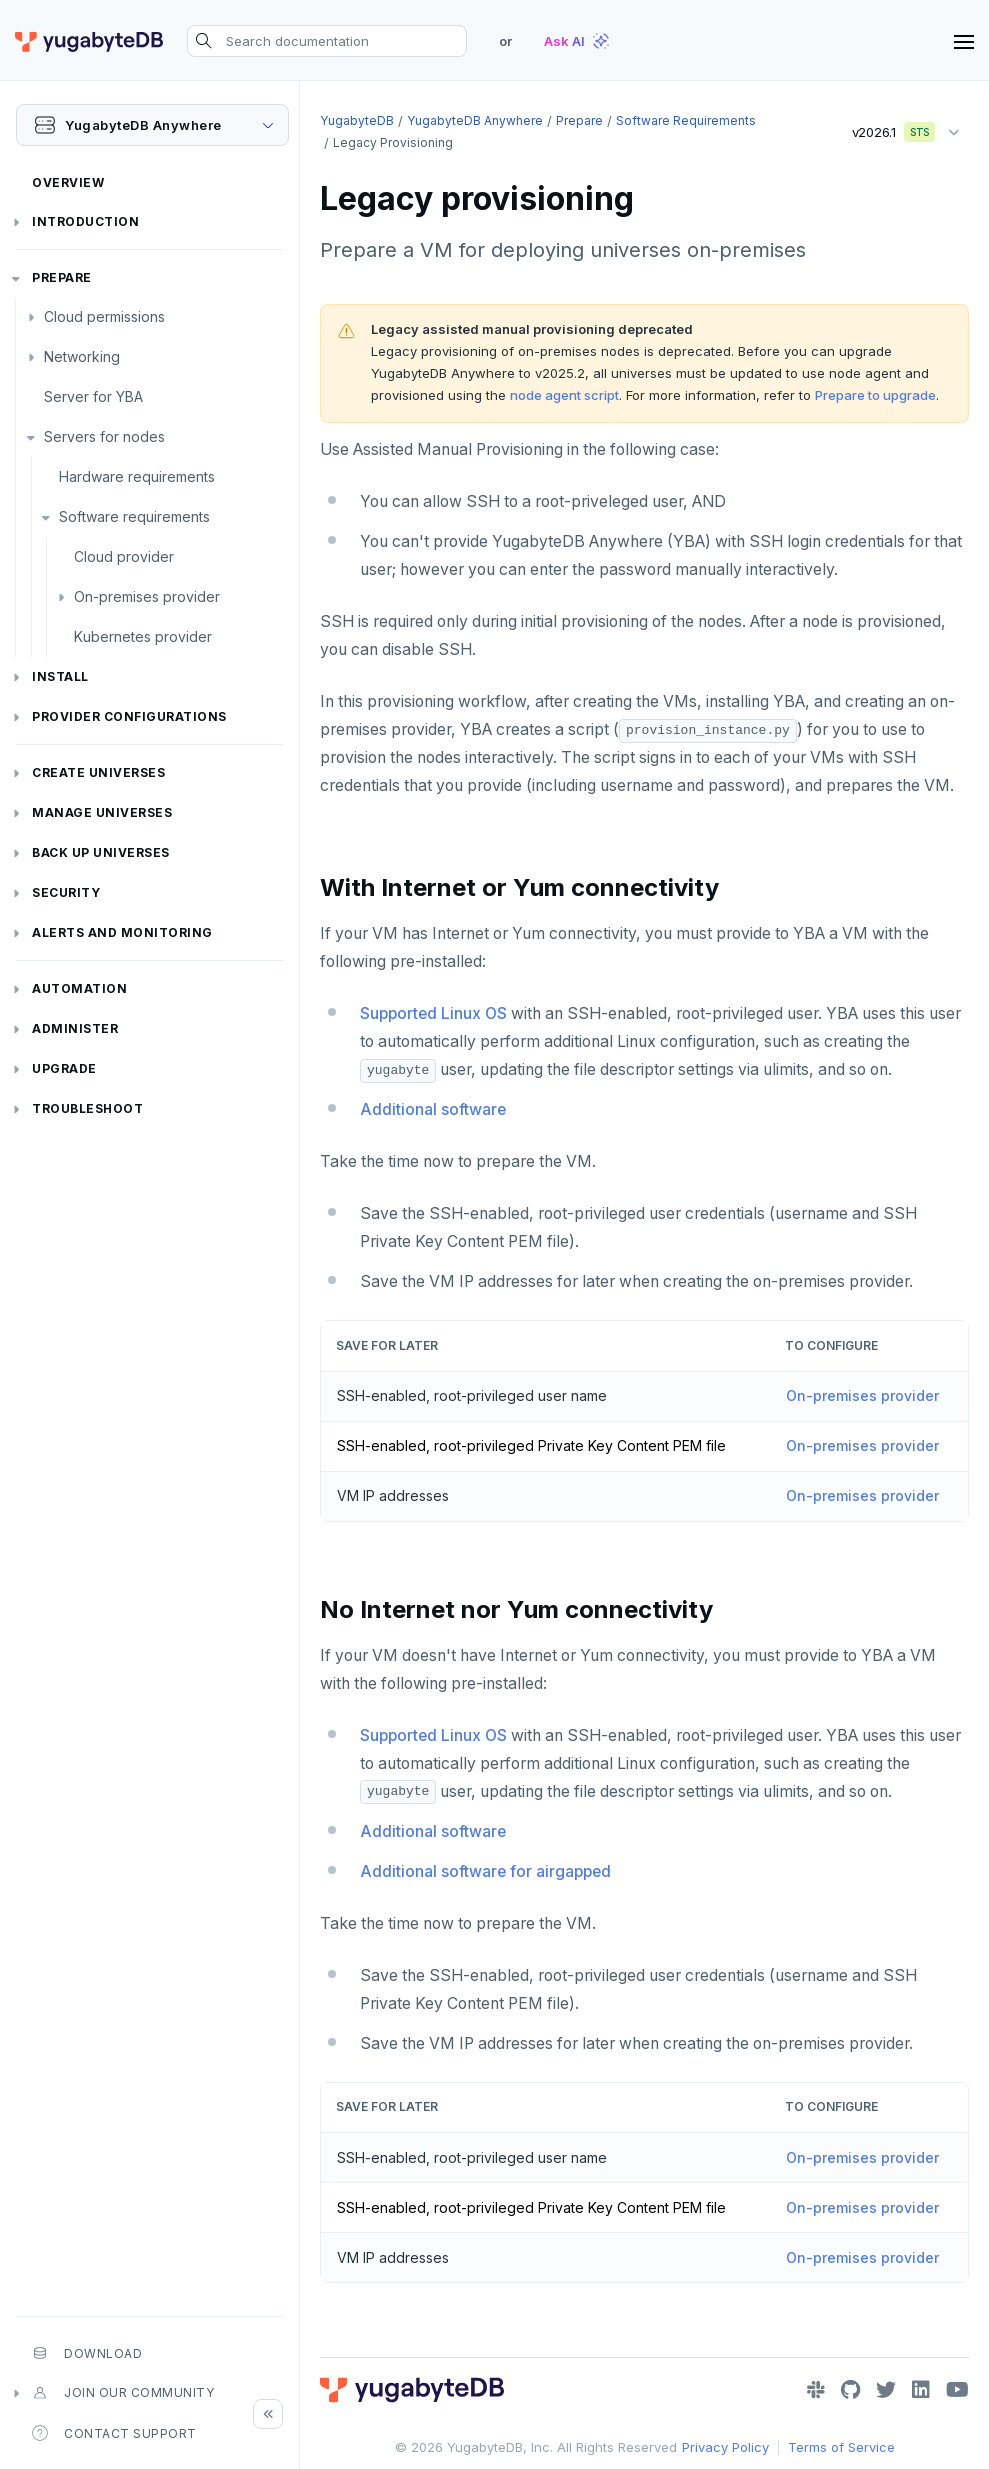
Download (87, 2353)
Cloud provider (124, 556)
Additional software (433, 1109)
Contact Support (114, 2433)
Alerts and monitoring (122, 932)
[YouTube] (957, 2390)
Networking (82, 356)
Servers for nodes (104, 436)
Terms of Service (841, 2447)
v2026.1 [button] (887, 128)
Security (66, 892)
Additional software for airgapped (485, 1871)
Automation (79, 988)
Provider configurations (129, 716)
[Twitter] (886, 2390)
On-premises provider (147, 596)
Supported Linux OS (433, 1013)
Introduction (85, 221)
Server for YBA (93, 396)
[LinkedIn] (921, 2390)
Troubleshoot (87, 1108)
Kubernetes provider (143, 636)
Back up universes (101, 852)
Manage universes (102, 812)
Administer (75, 1028)
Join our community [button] (123, 2393)
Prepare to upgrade (875, 395)
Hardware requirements (137, 476)
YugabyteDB (357, 120)
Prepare (62, 277)
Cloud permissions (104, 316)
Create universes (98, 772)
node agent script (564, 395)
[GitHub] (850, 2390)
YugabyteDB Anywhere (475, 120)
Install (60, 676)
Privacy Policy (725, 2447)
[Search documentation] (327, 41)
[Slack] (816, 2390)
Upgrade (64, 1068)
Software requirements (134, 516)
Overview (68, 182)
